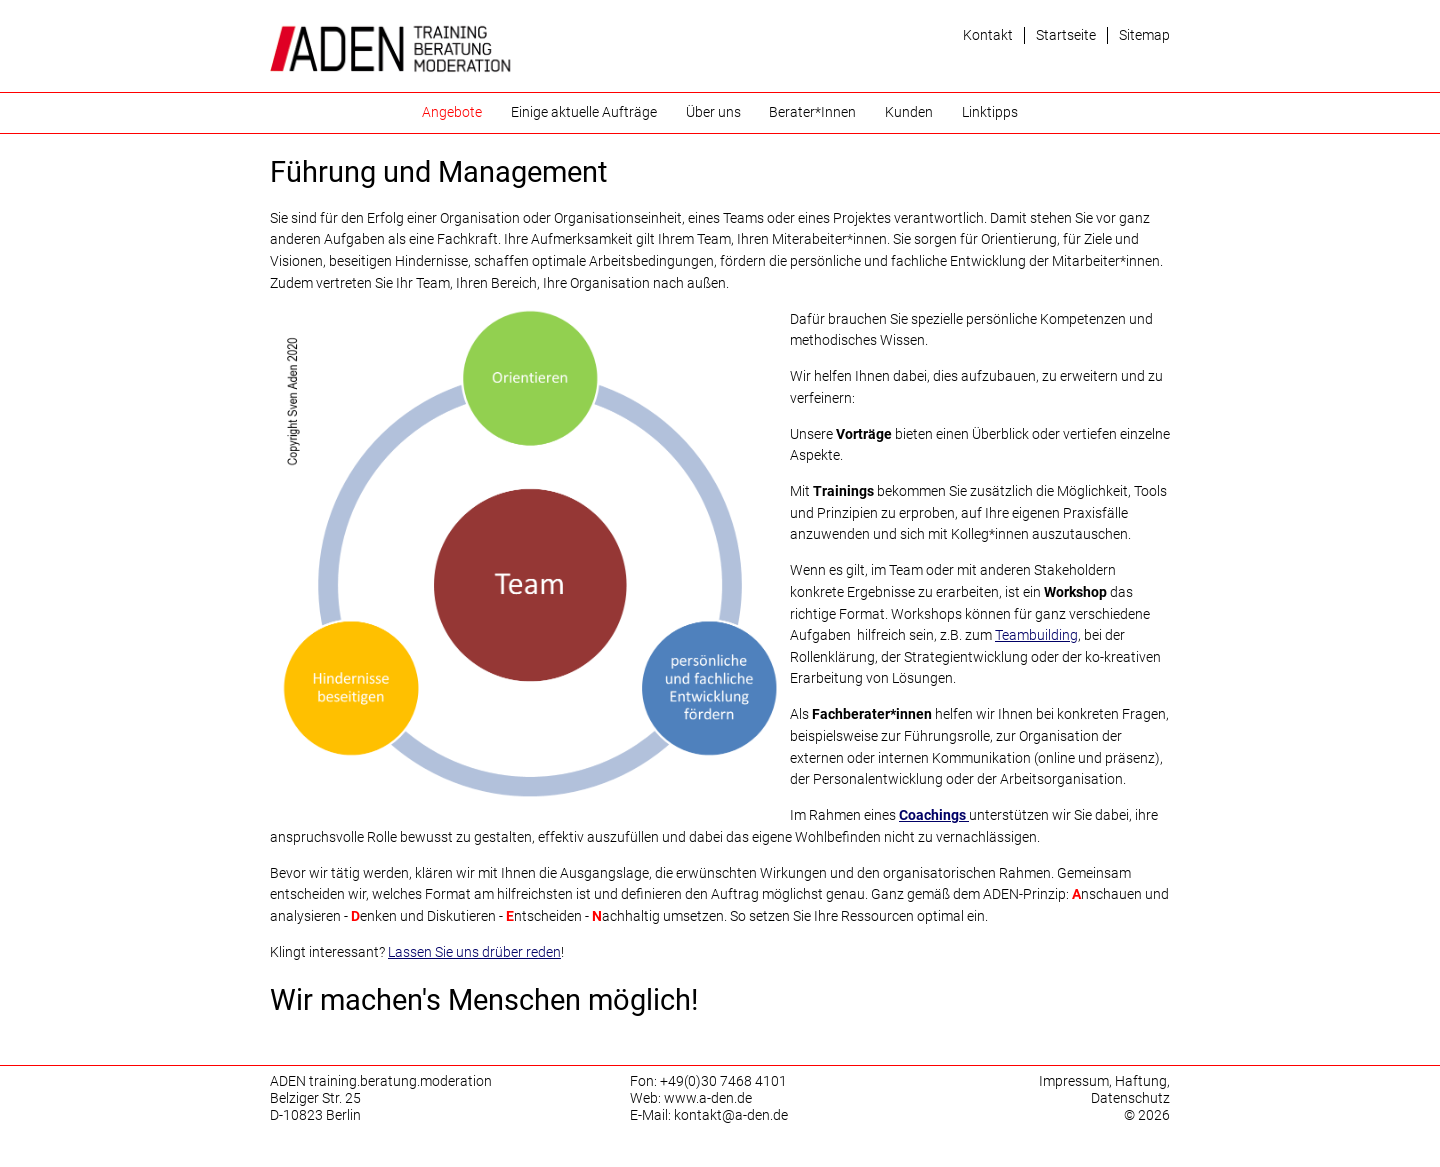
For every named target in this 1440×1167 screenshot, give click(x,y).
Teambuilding (1036, 635)
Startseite (1066, 35)
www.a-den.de (708, 1098)
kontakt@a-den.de (731, 1115)
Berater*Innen (812, 112)
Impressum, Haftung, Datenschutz (1104, 1090)
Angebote (452, 112)
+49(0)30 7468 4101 (723, 1081)
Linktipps (990, 112)
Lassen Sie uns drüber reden (474, 952)
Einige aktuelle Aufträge (584, 112)
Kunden (909, 112)
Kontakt (988, 35)
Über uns (713, 112)
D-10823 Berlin (315, 1115)
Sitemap (1144, 35)
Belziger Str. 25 (315, 1098)
